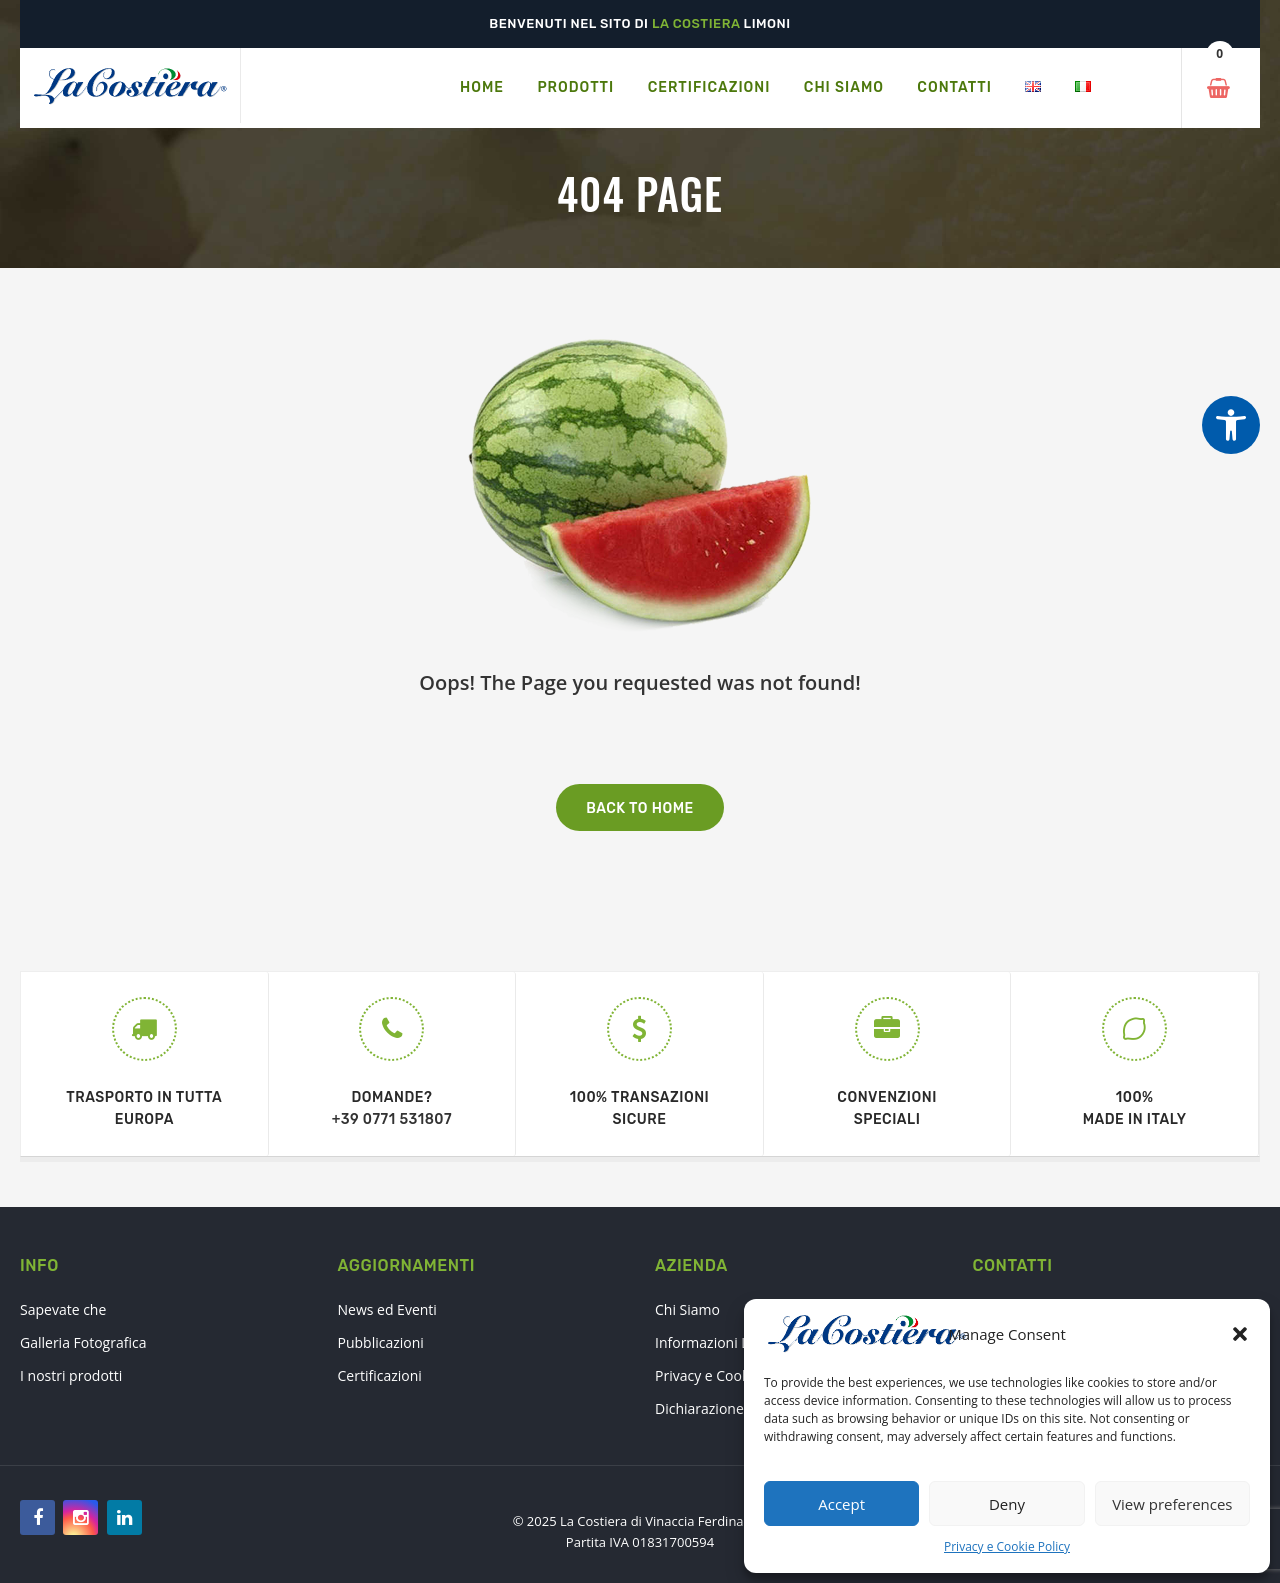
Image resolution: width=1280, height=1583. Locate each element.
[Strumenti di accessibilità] (1231, 425)
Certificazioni (380, 1375)
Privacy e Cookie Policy (1007, 1546)
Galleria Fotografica (83, 1342)
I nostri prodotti (71, 1375)
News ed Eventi (387, 1309)
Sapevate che (63, 1309)
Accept (841, 1504)
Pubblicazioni (381, 1342)
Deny (1007, 1504)
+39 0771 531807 (392, 1119)
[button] (1240, 1334)
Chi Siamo (687, 1309)
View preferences (1172, 1504)
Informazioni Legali (717, 1342)
